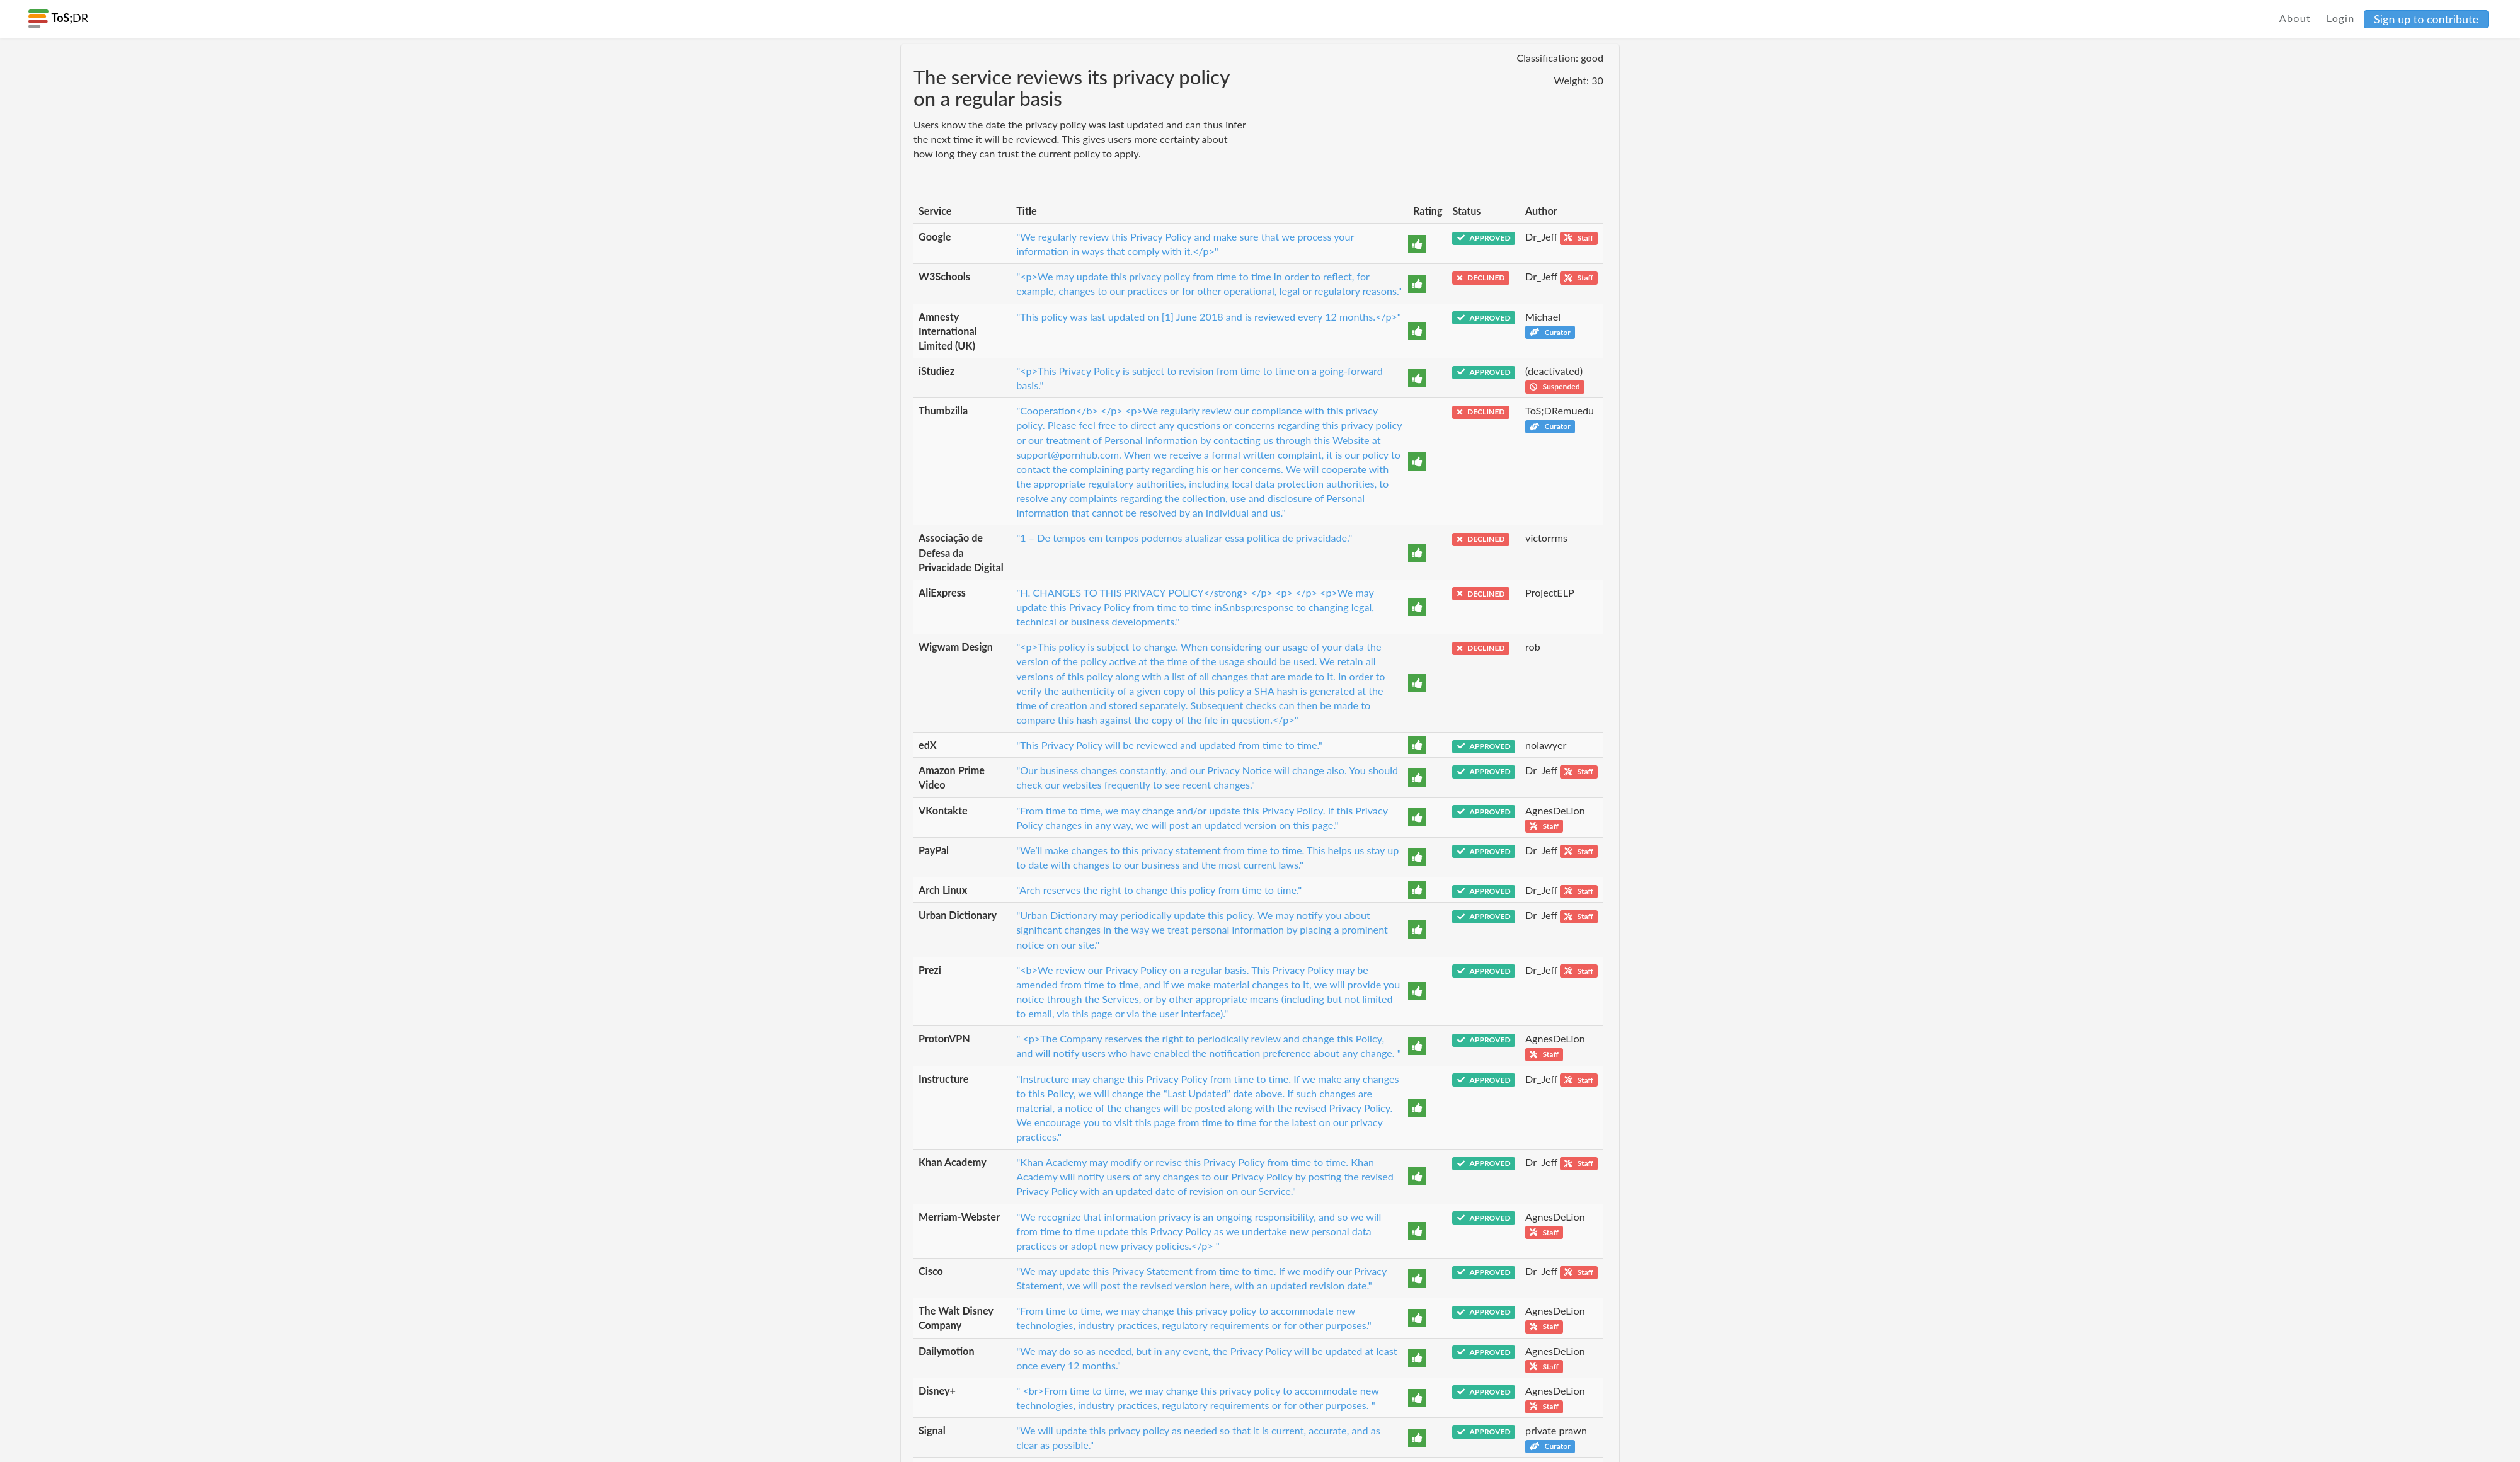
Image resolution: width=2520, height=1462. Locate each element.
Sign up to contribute (2426, 19)
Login (2341, 18)
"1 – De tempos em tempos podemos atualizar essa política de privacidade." (1184, 538)
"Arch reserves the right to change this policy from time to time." (1159, 890)
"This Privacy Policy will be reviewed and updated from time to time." (1169, 745)
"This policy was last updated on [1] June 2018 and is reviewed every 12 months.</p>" (1208, 317)
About (2295, 18)
